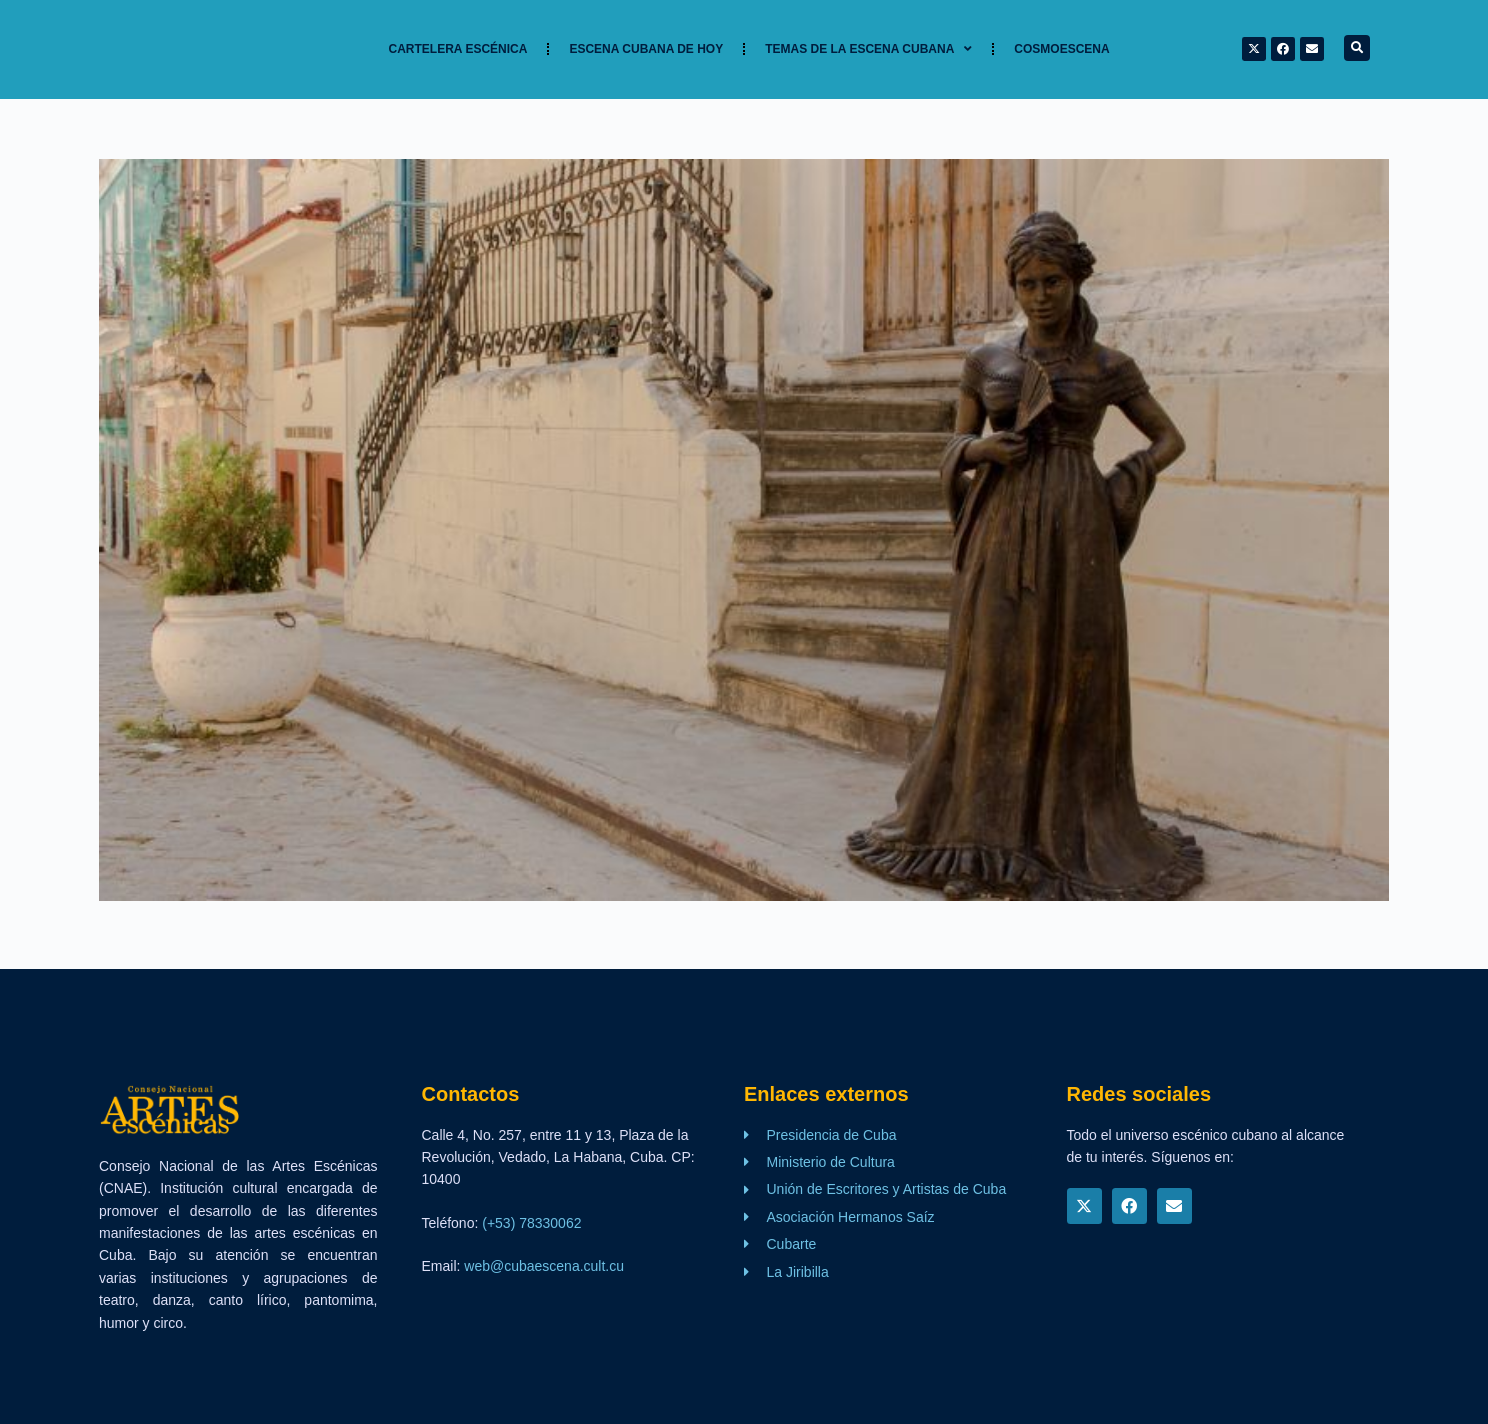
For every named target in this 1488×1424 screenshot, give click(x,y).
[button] (1357, 48)
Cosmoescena (1061, 49)
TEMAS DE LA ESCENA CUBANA (868, 49)
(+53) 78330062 (531, 1223)
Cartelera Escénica (458, 49)
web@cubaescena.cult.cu (544, 1266)
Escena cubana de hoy (646, 49)
